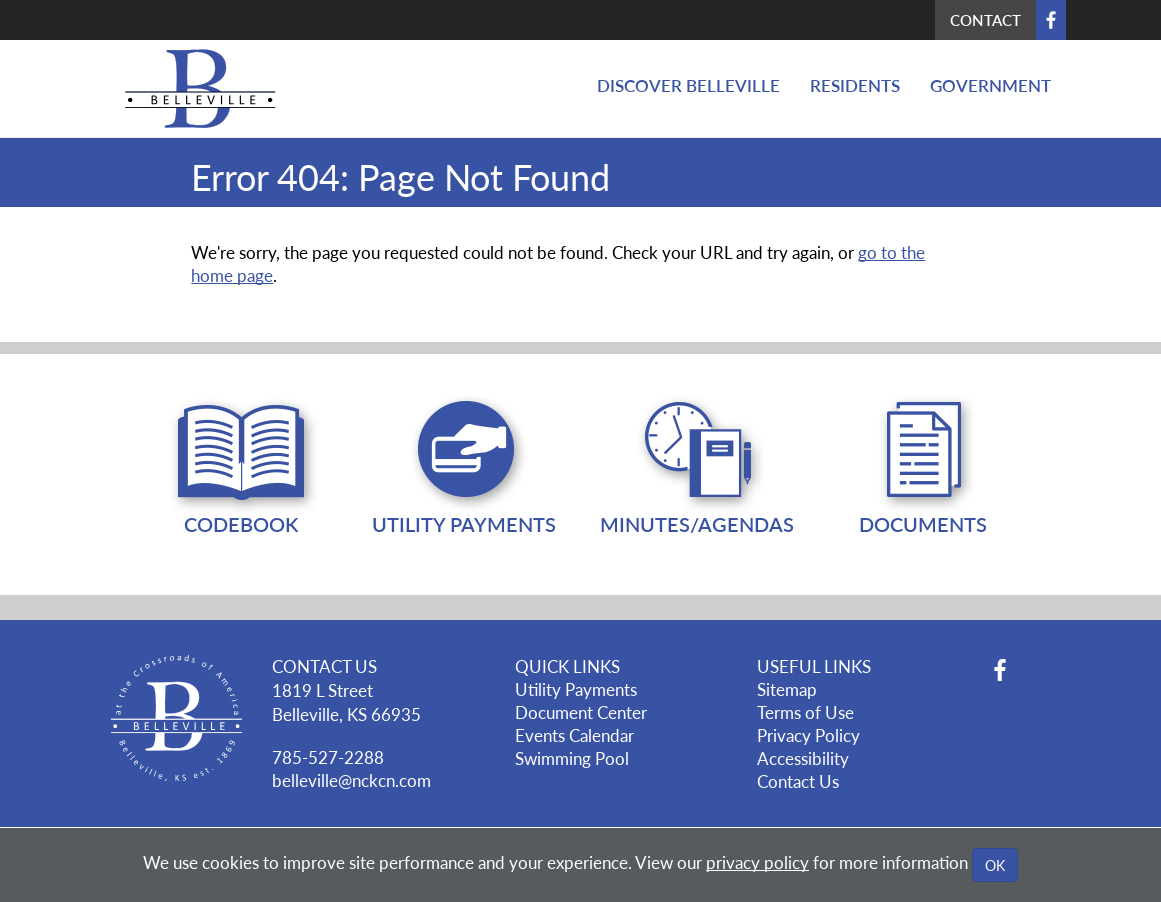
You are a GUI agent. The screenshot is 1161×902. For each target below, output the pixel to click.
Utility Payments (576, 689)
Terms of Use (805, 712)
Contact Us (798, 781)
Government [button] (990, 85)
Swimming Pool (572, 758)
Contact (985, 19)
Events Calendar (574, 735)
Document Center (581, 712)
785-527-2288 (328, 757)
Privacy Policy (808, 735)
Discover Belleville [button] (688, 85)
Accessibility (803, 758)
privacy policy (757, 862)
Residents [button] (855, 85)
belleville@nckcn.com (351, 780)
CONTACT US (324, 666)
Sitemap (787, 689)
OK (995, 865)
